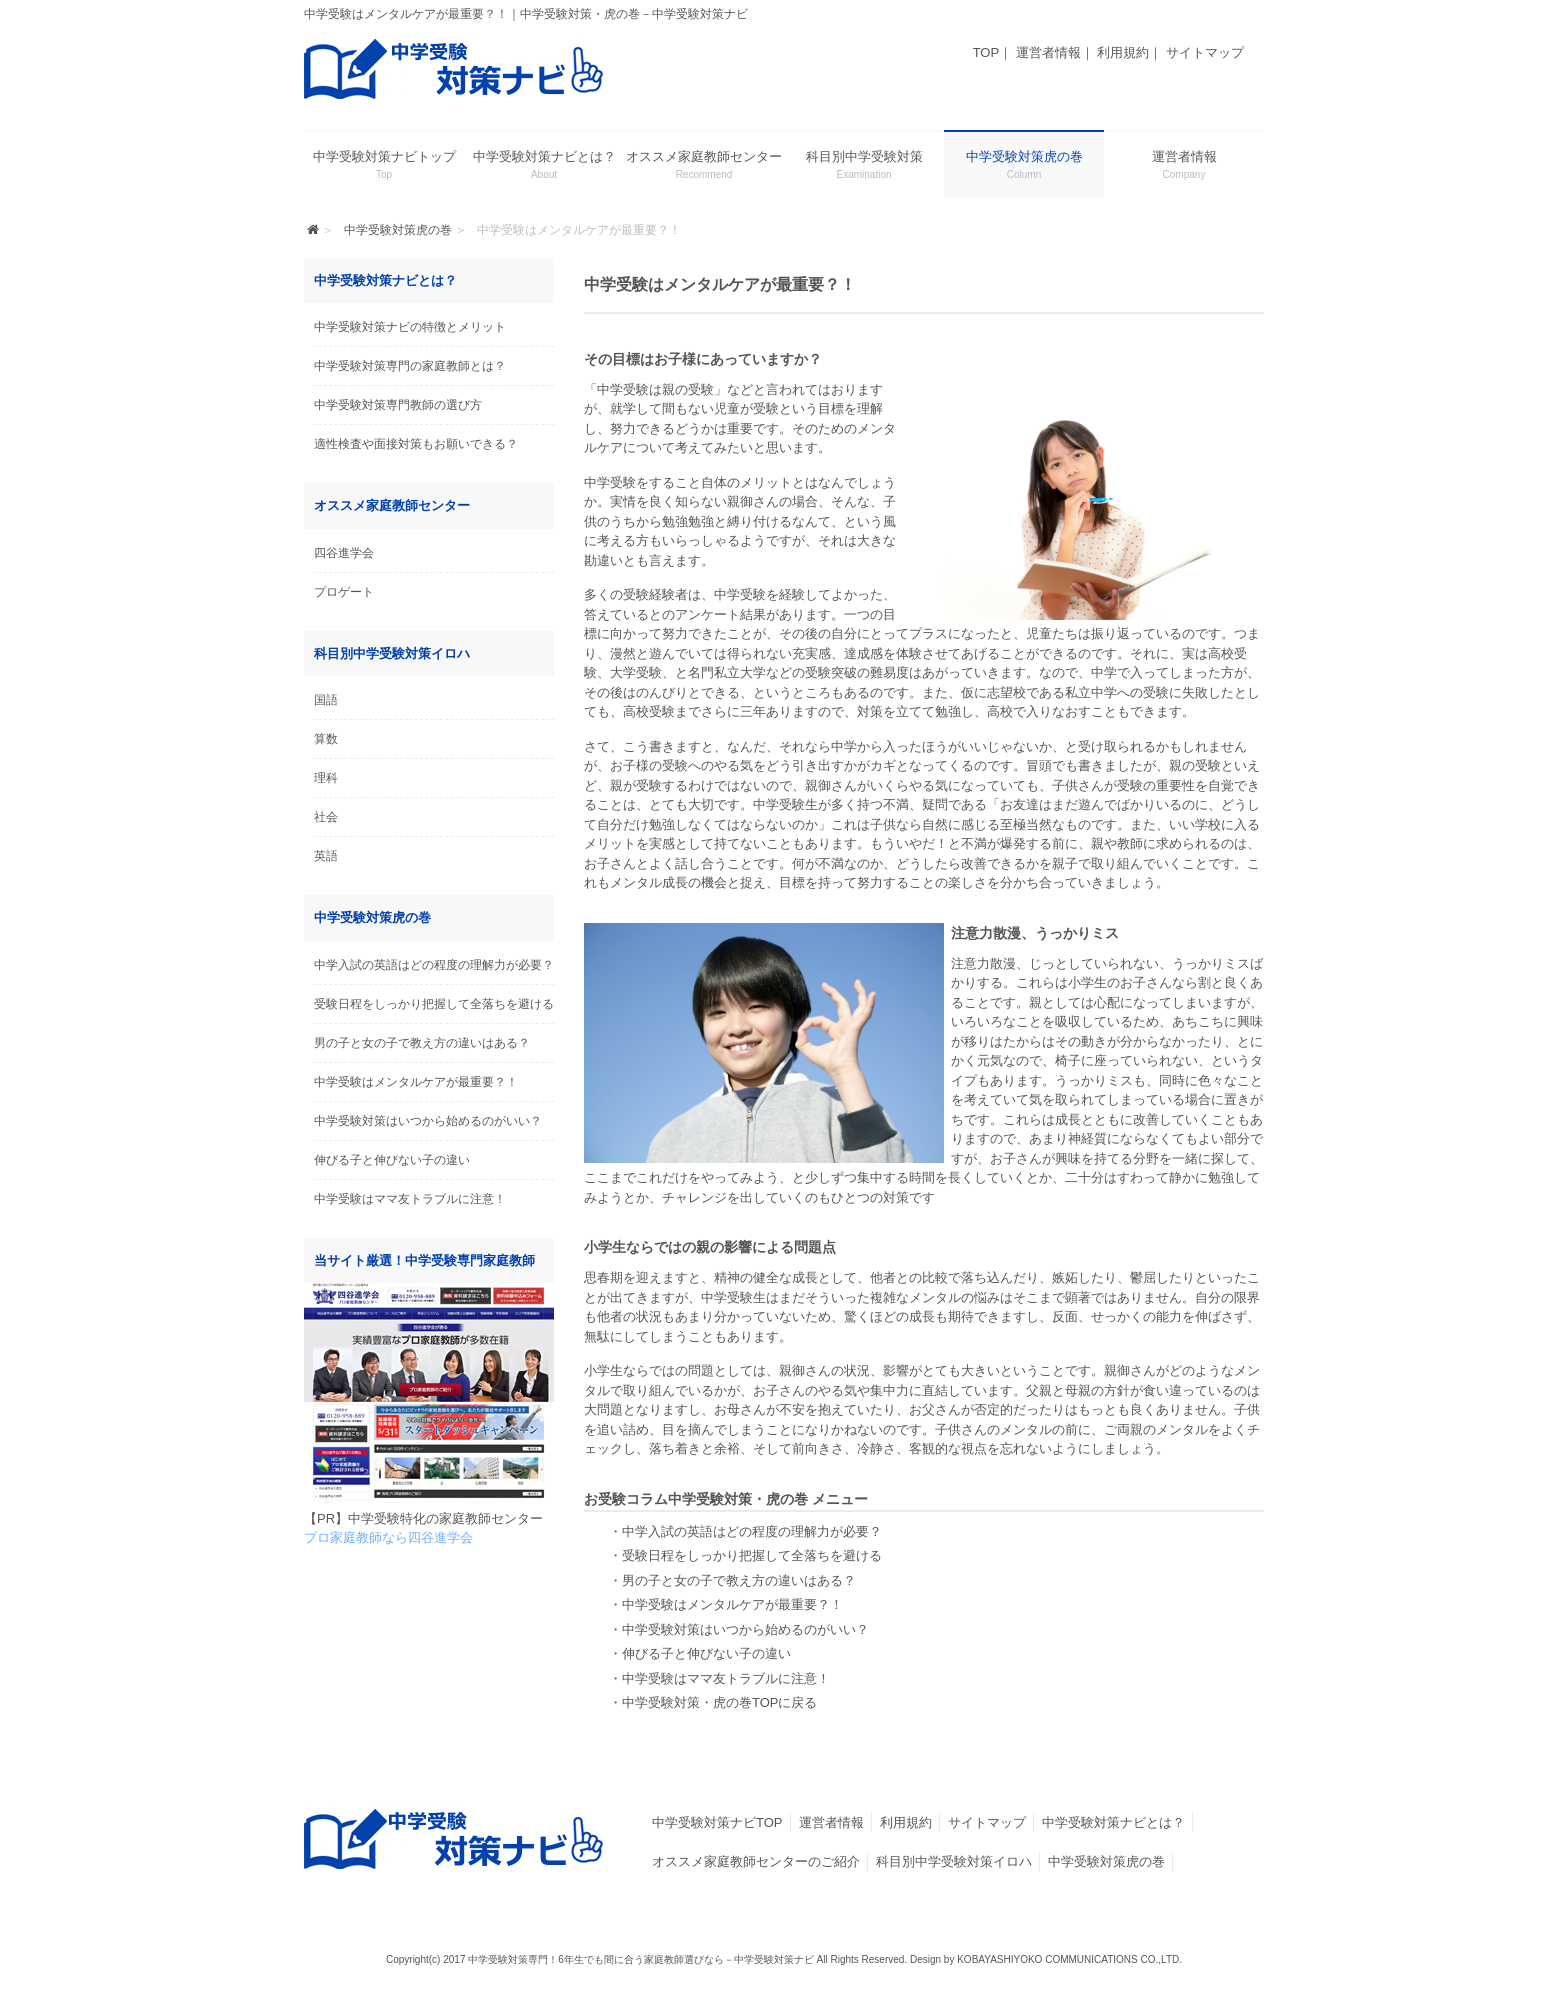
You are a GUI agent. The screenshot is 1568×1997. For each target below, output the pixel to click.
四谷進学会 (344, 553)
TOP (986, 52)
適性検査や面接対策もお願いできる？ (416, 444)
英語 (326, 856)
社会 (326, 817)
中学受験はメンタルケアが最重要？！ (416, 1082)
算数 (326, 739)
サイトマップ (1205, 52)
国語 (326, 700)
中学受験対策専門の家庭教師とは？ (410, 366)
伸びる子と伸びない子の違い (392, 1160)
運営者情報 (1048, 52)
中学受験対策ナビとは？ (1113, 1822)
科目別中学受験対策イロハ (954, 1861)
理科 (326, 778)
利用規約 (1123, 52)
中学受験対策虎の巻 (1106, 1861)
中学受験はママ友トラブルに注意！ (410, 1199)
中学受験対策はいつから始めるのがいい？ (428, 1121)
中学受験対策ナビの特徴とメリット (410, 327)
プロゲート (344, 592)
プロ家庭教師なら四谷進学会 (388, 1537)
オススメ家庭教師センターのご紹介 (756, 1861)
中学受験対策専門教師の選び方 (398, 405)
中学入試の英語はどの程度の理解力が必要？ (434, 965)
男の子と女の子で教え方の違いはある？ (422, 1043)
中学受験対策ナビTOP (717, 1822)
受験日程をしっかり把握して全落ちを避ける (434, 1004)
